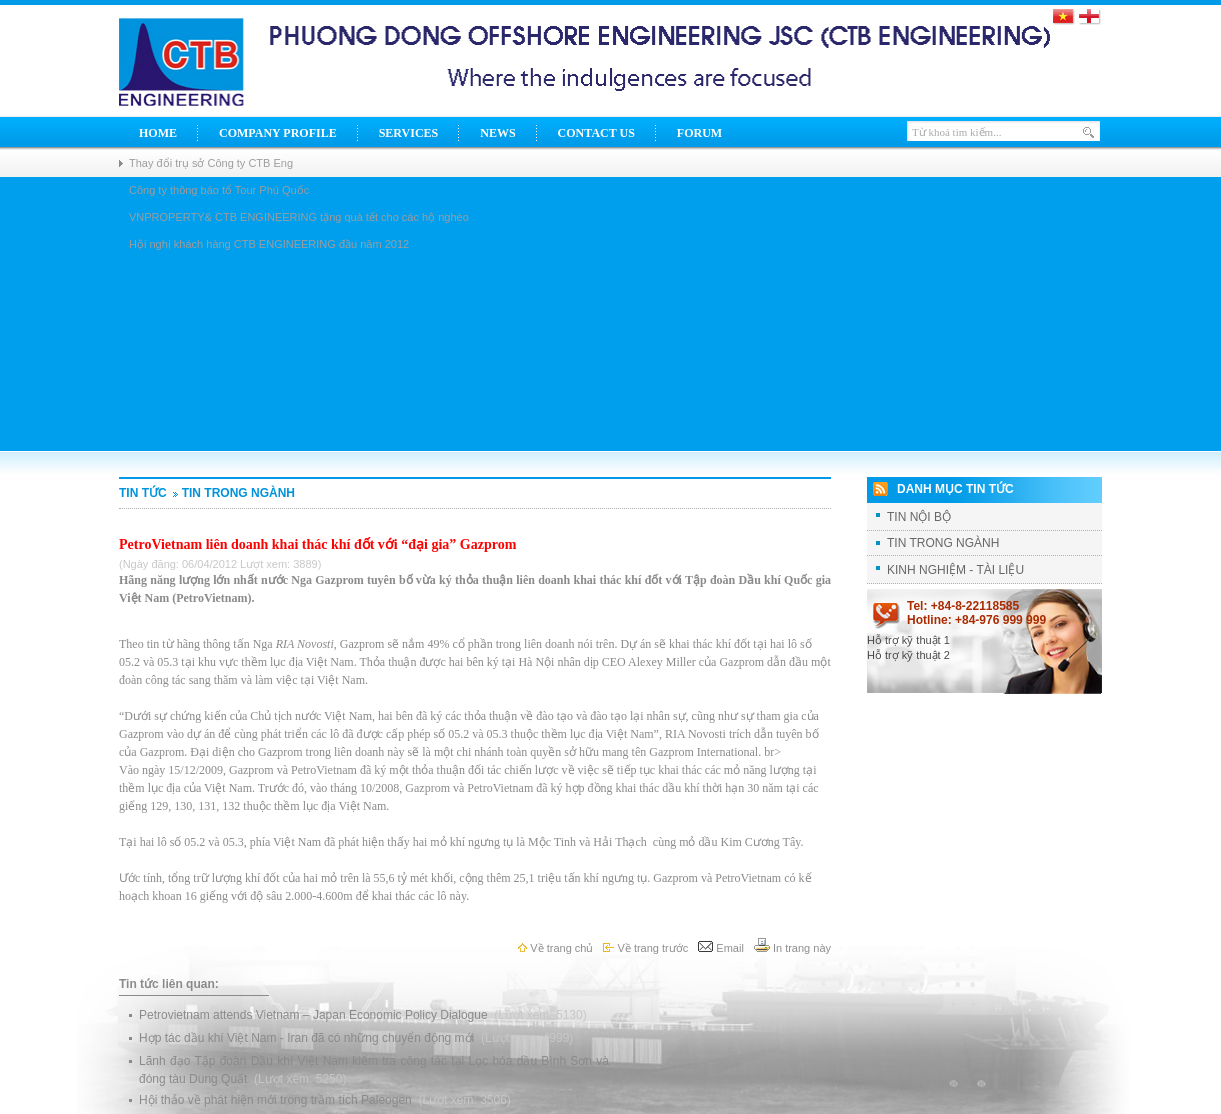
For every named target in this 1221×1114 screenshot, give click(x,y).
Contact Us (596, 133)
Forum (699, 133)
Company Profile (278, 133)
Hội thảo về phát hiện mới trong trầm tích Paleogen (277, 1100)
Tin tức (143, 493)
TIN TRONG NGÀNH (232, 493)
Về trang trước (645, 948)
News (497, 133)
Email (721, 948)
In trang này (792, 948)
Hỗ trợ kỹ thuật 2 (908, 655)
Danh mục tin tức (955, 489)
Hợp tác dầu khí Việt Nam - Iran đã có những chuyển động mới (308, 1038)
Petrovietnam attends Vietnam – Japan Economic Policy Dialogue (315, 1015)
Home (158, 133)
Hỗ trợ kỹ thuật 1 (908, 640)
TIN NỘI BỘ (919, 517)
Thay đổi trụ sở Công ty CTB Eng (211, 163)
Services (409, 133)
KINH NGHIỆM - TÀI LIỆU (955, 570)
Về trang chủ (555, 948)
